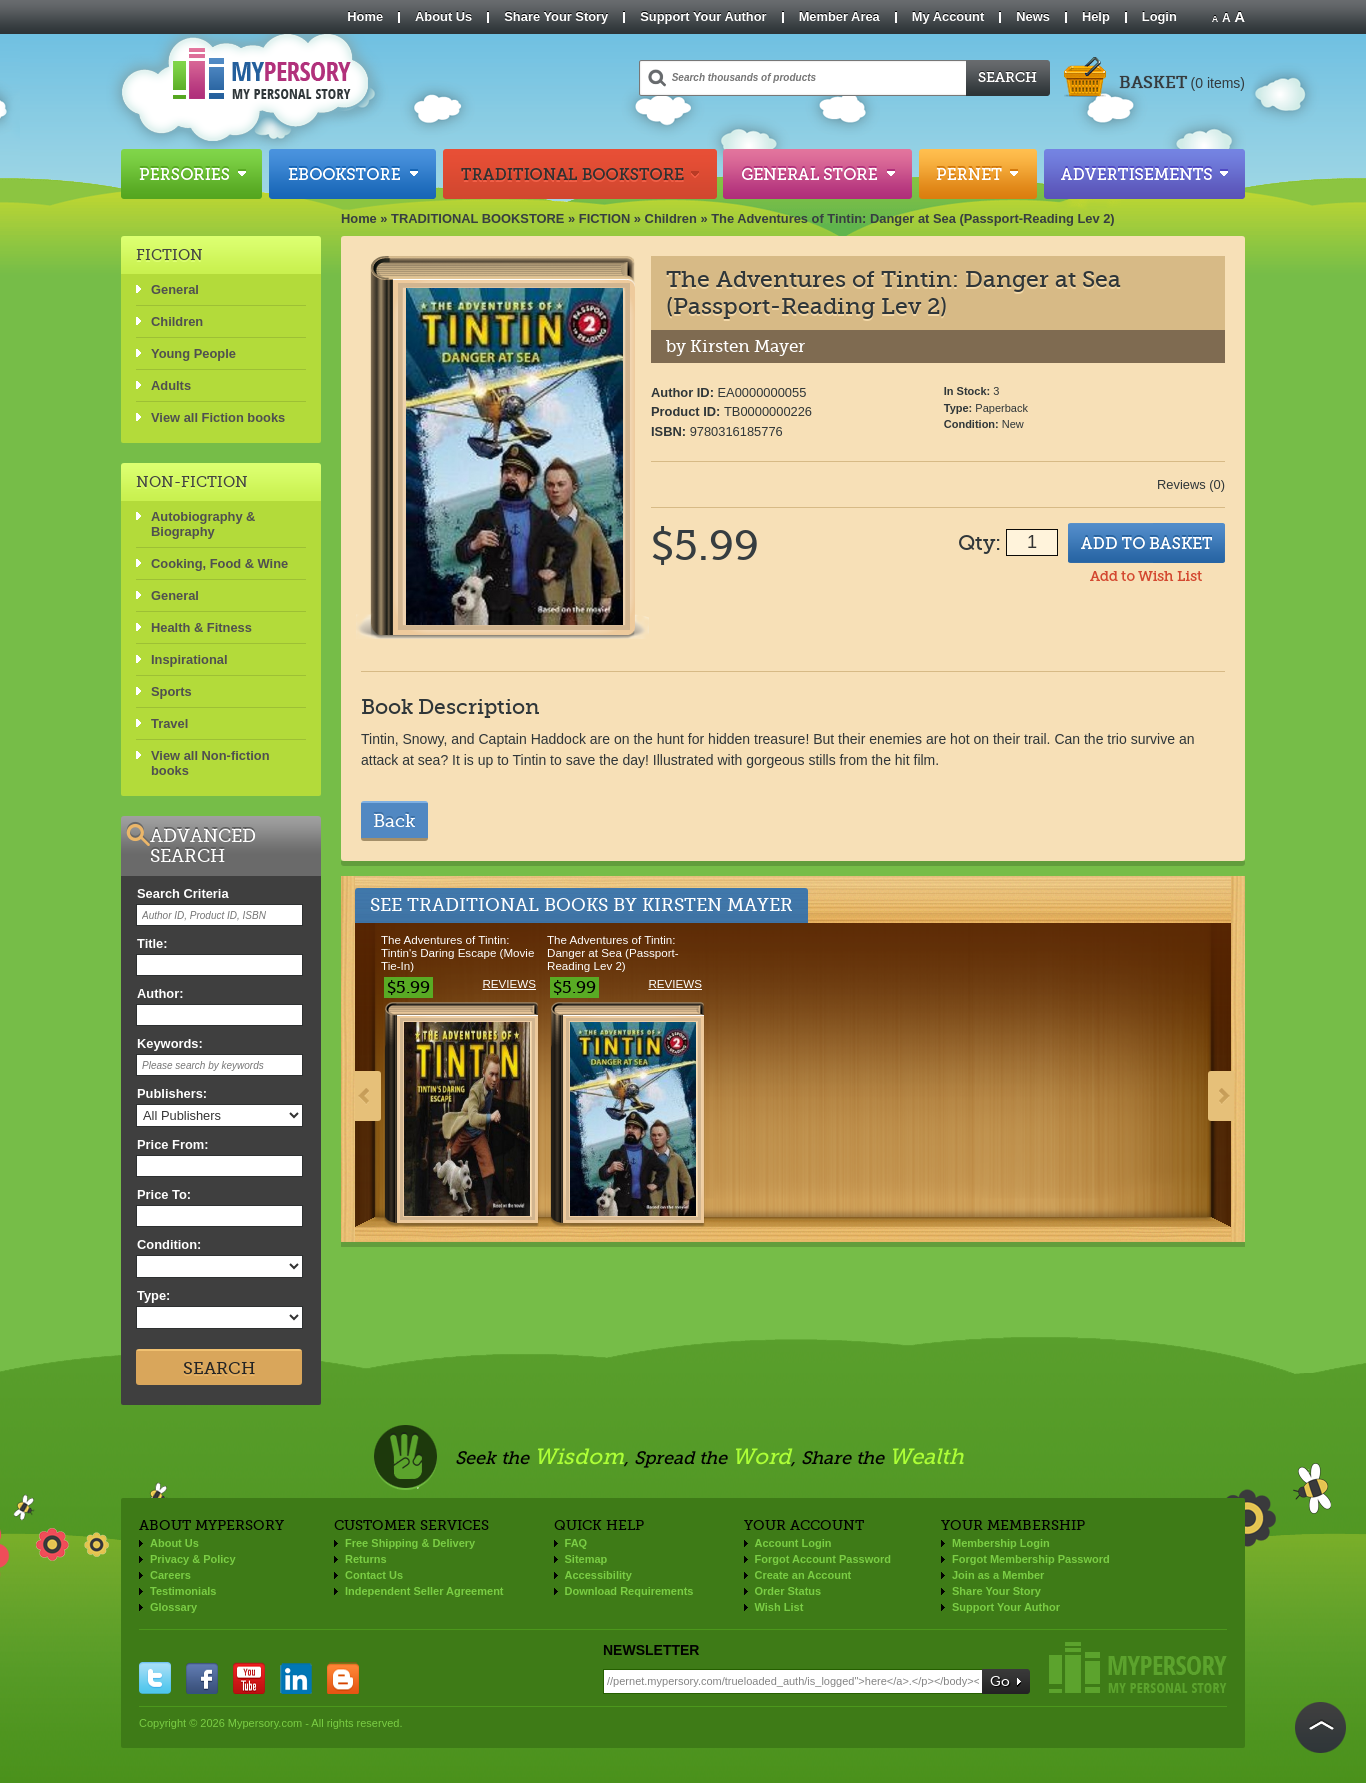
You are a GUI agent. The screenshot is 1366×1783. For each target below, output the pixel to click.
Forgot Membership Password (1031, 1559)
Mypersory (1138, 1667)
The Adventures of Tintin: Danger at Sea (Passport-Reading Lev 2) (913, 218)
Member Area (839, 16)
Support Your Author (703, 16)
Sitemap (586, 1559)
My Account (948, 16)
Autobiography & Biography (203, 524)
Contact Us (374, 1575)
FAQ (576, 1543)
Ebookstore (352, 174)
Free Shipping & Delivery (410, 1543)
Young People (193, 353)
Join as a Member (998, 1575)
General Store (817, 174)
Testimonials (183, 1591)
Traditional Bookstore (580, 174)
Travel (169, 723)
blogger (343, 1678)
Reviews (509, 983)
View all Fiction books (218, 417)
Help (1096, 16)
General (175, 289)
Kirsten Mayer (717, 905)
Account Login (793, 1543)
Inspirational (189, 659)
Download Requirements (629, 1591)
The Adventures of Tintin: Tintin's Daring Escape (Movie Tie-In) (457, 952)
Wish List (779, 1607)
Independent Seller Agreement (424, 1591)
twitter (155, 1678)
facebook (202, 1678)
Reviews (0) (1191, 484)
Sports (171, 691)
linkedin (296, 1678)
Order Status (788, 1591)
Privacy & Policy (193, 1559)
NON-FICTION (192, 482)
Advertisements (1144, 174)
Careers (170, 1575)
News (1033, 16)
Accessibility (598, 1575)
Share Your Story (556, 16)
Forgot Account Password (823, 1559)
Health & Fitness (201, 627)
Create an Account (803, 1575)
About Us (443, 16)
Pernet (978, 174)
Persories (191, 174)
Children (671, 218)
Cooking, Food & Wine (219, 563)
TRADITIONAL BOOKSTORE (477, 218)
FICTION (605, 218)
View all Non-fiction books (210, 763)
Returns (366, 1559)
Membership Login (1001, 1543)
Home (365, 16)
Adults (171, 385)
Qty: (979, 543)
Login (1159, 16)
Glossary (173, 1607)
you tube (249, 1678)
